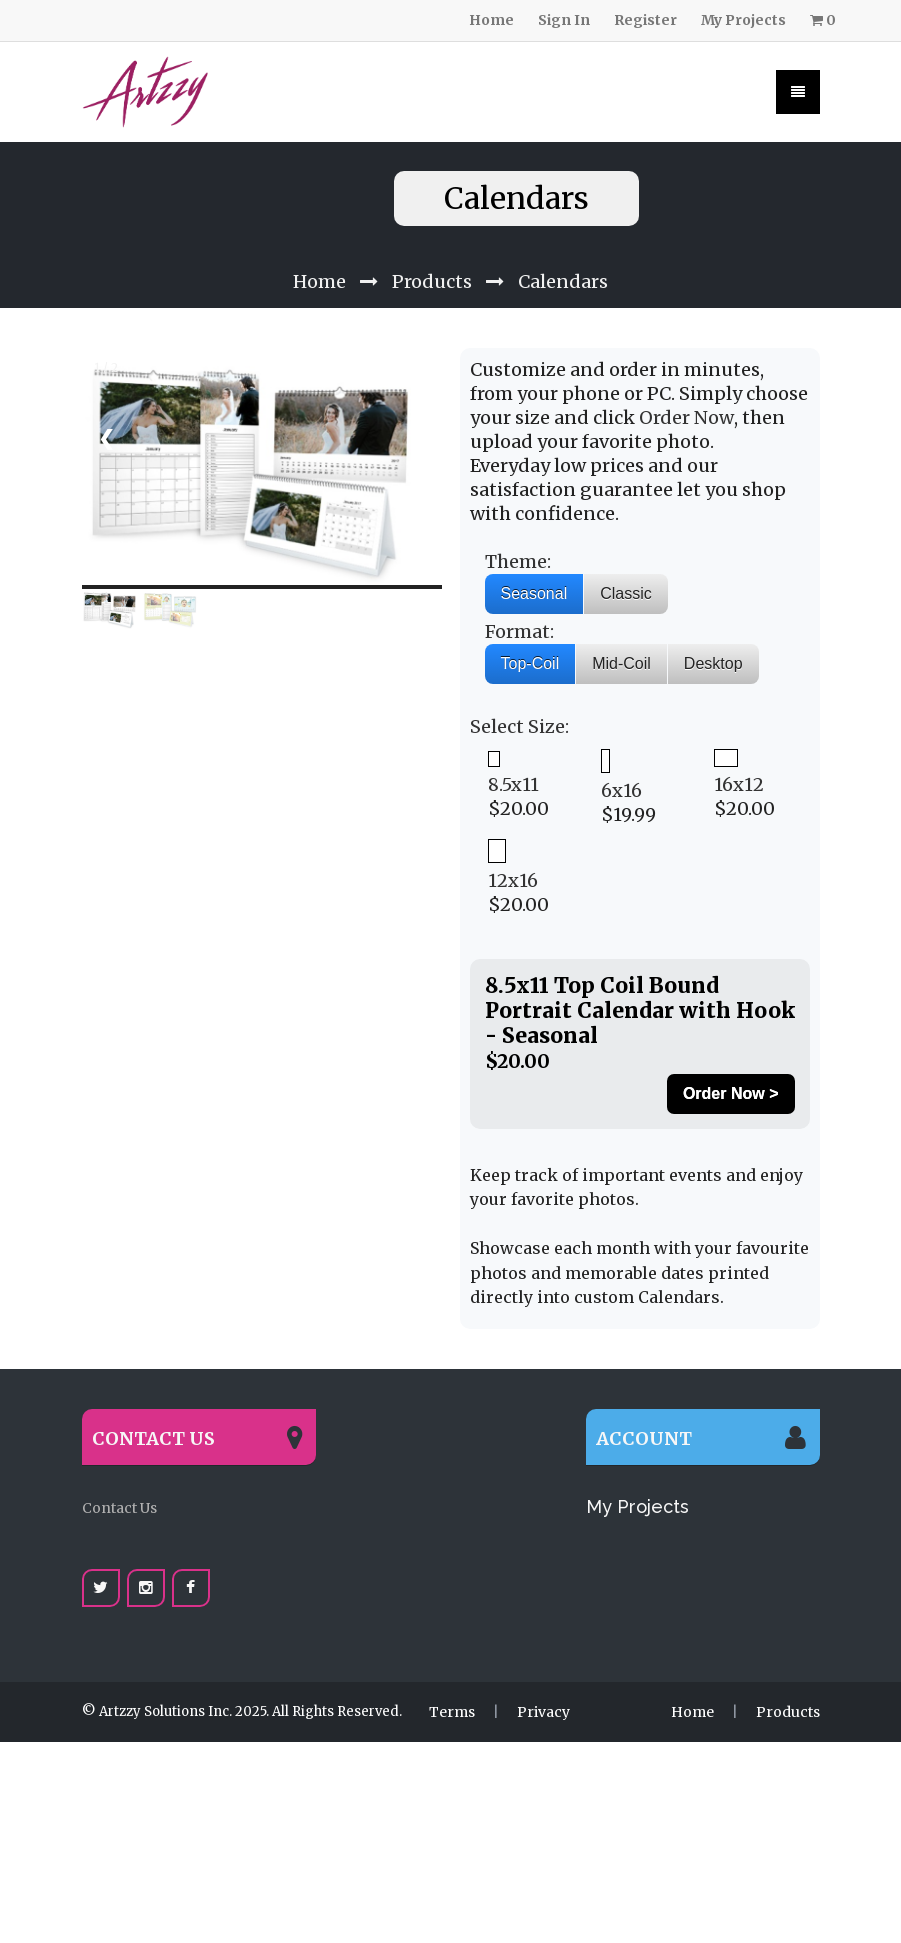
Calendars (563, 251)
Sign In (564, 20)
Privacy (543, 1682)
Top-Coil (530, 633)
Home (491, 20)
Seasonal (534, 563)
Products (432, 251)
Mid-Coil (621, 633)
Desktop (713, 633)
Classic (626, 563)
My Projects (743, 20)
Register (645, 20)
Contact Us (119, 1478)
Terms (452, 1682)
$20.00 (518, 754)
